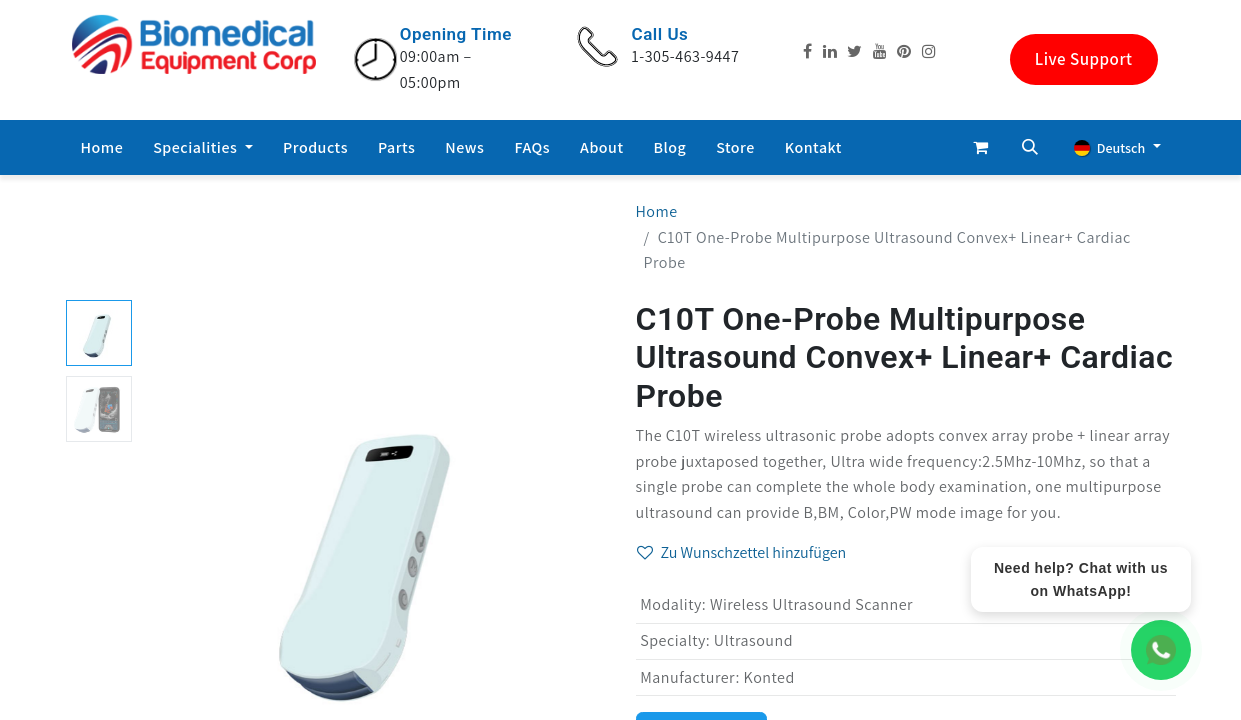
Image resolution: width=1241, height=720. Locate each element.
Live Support (1084, 59)
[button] (1030, 147)
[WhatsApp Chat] (1161, 650)
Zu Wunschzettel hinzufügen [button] (742, 552)
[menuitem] (102, 148)
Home (657, 211)
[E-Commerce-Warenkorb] (980, 147)
